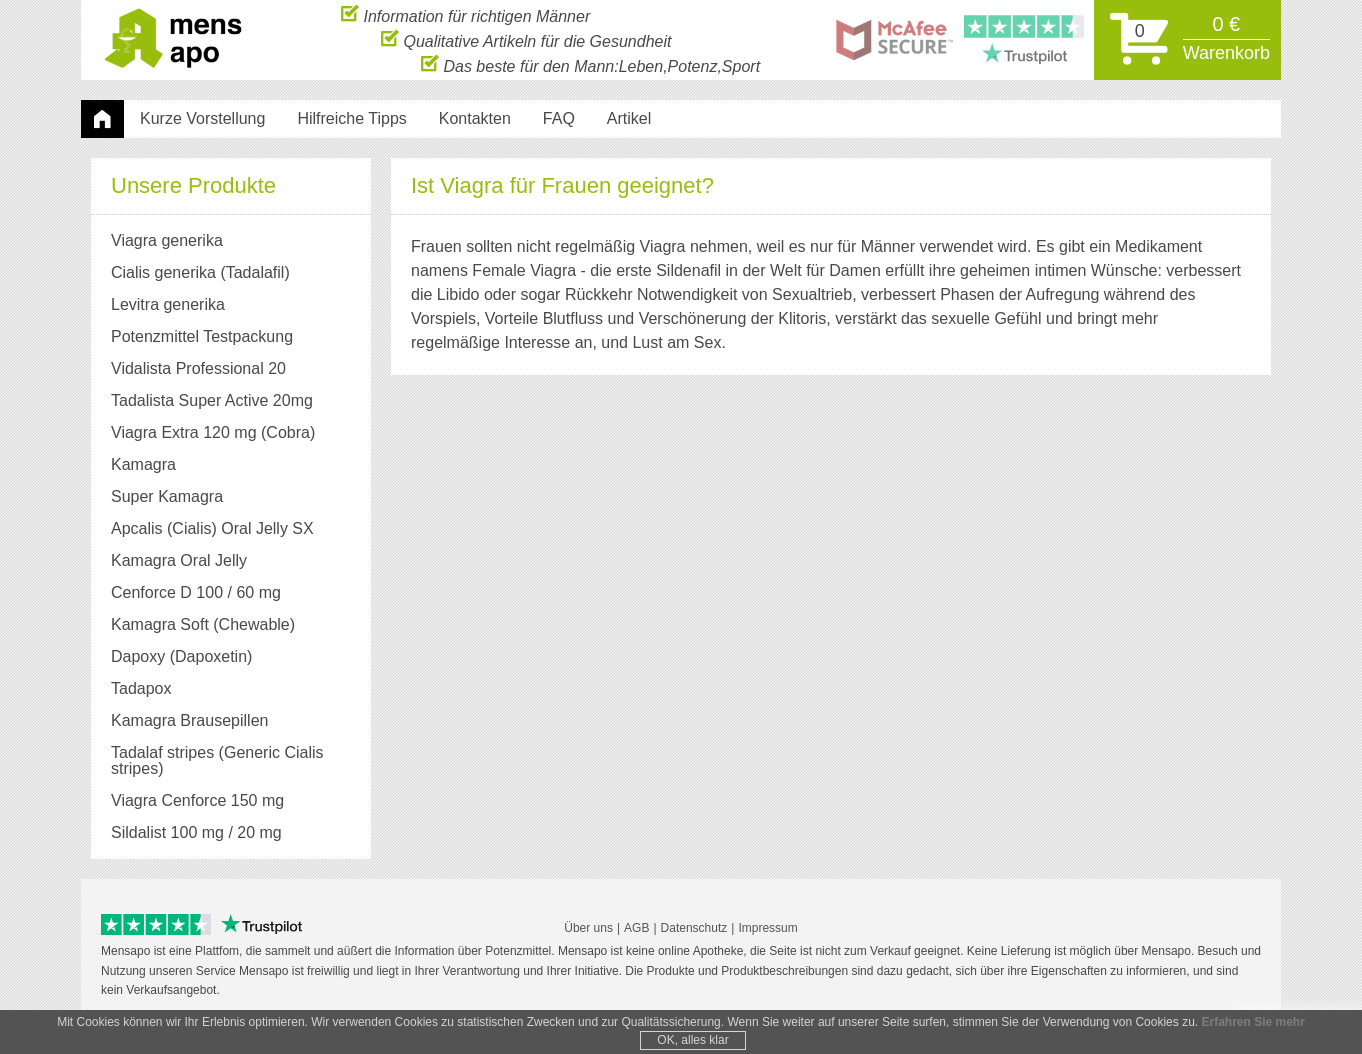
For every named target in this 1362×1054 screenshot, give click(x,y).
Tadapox (141, 688)
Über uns (588, 928)
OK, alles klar (692, 1040)
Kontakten (475, 118)
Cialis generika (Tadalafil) (200, 272)
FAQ (559, 118)
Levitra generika (168, 304)
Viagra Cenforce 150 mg (197, 800)
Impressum (767, 928)
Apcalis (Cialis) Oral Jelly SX (212, 528)
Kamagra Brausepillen (189, 720)
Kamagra (143, 464)
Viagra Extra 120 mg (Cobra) (213, 432)
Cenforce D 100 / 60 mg (196, 592)
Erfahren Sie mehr (1252, 1022)
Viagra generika (167, 240)
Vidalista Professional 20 (198, 368)
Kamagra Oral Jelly (179, 560)
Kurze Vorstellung (202, 118)
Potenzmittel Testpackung (202, 336)
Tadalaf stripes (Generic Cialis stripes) (217, 760)
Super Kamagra (167, 496)
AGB (636, 928)
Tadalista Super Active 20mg (212, 400)
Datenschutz (694, 928)
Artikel (629, 118)
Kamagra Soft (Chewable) (203, 624)
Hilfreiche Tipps (351, 118)
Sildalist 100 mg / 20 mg (196, 832)
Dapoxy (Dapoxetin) (181, 656)
